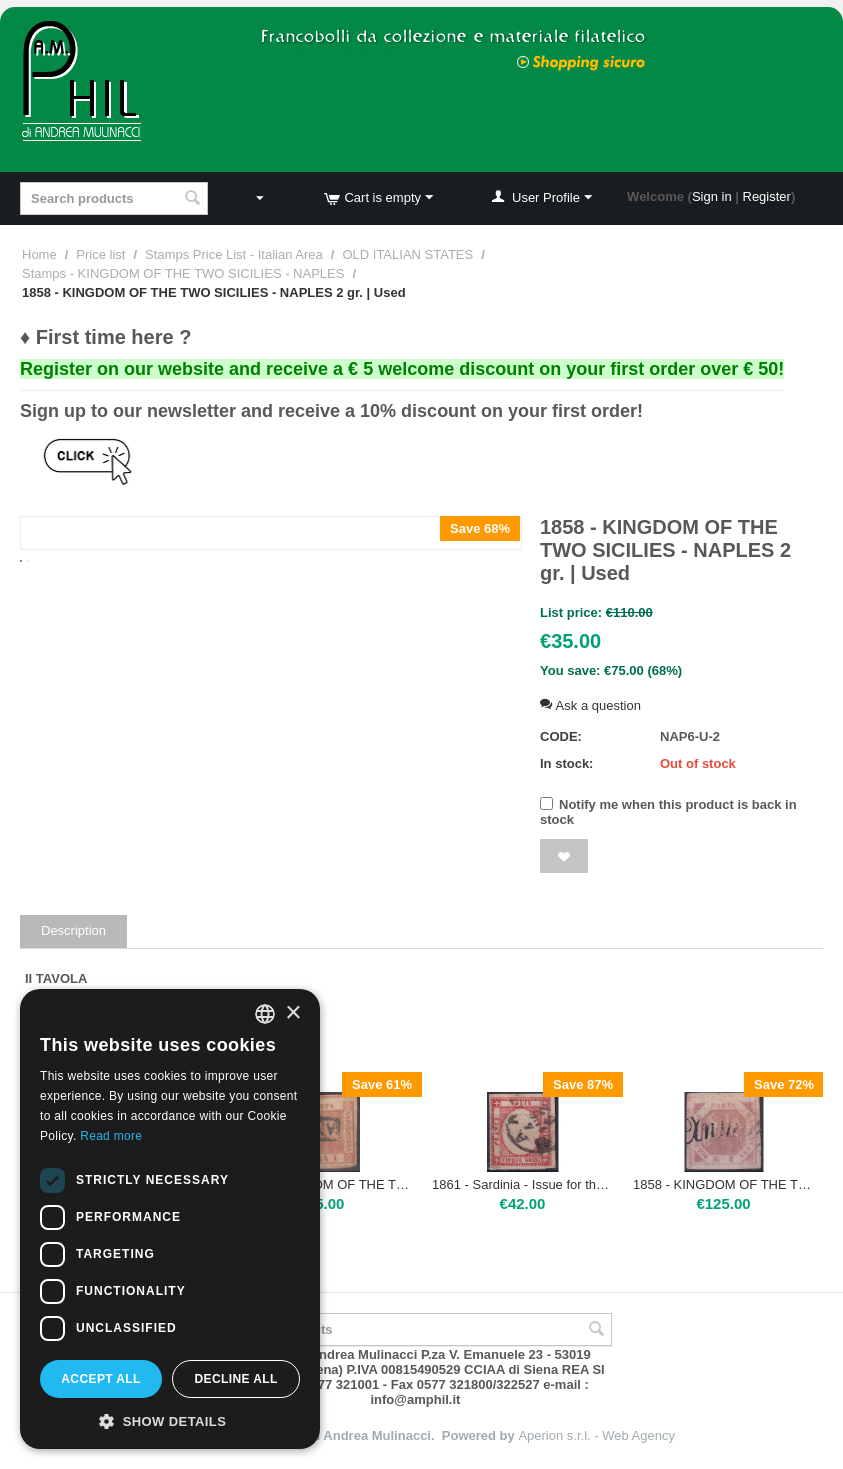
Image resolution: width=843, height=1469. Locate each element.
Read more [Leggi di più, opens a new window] (111, 1136)
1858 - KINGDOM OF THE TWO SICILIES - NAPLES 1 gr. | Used (321, 1184)
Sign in (712, 196)
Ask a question (590, 705)
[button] (170, 1420)
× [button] (292, 1013)
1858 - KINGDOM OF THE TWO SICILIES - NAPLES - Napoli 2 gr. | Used (723, 1184)
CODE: (561, 736)
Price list (100, 254)
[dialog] (170, 1219)
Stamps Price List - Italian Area (234, 254)
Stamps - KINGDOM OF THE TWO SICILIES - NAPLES (183, 273)
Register (767, 196)
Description (73, 930)
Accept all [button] (101, 1379)
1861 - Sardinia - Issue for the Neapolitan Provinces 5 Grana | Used (522, 1184)
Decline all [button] (235, 1379)
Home (39, 254)
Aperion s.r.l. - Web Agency (596, 1435)
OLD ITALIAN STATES (407, 254)
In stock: (566, 763)
